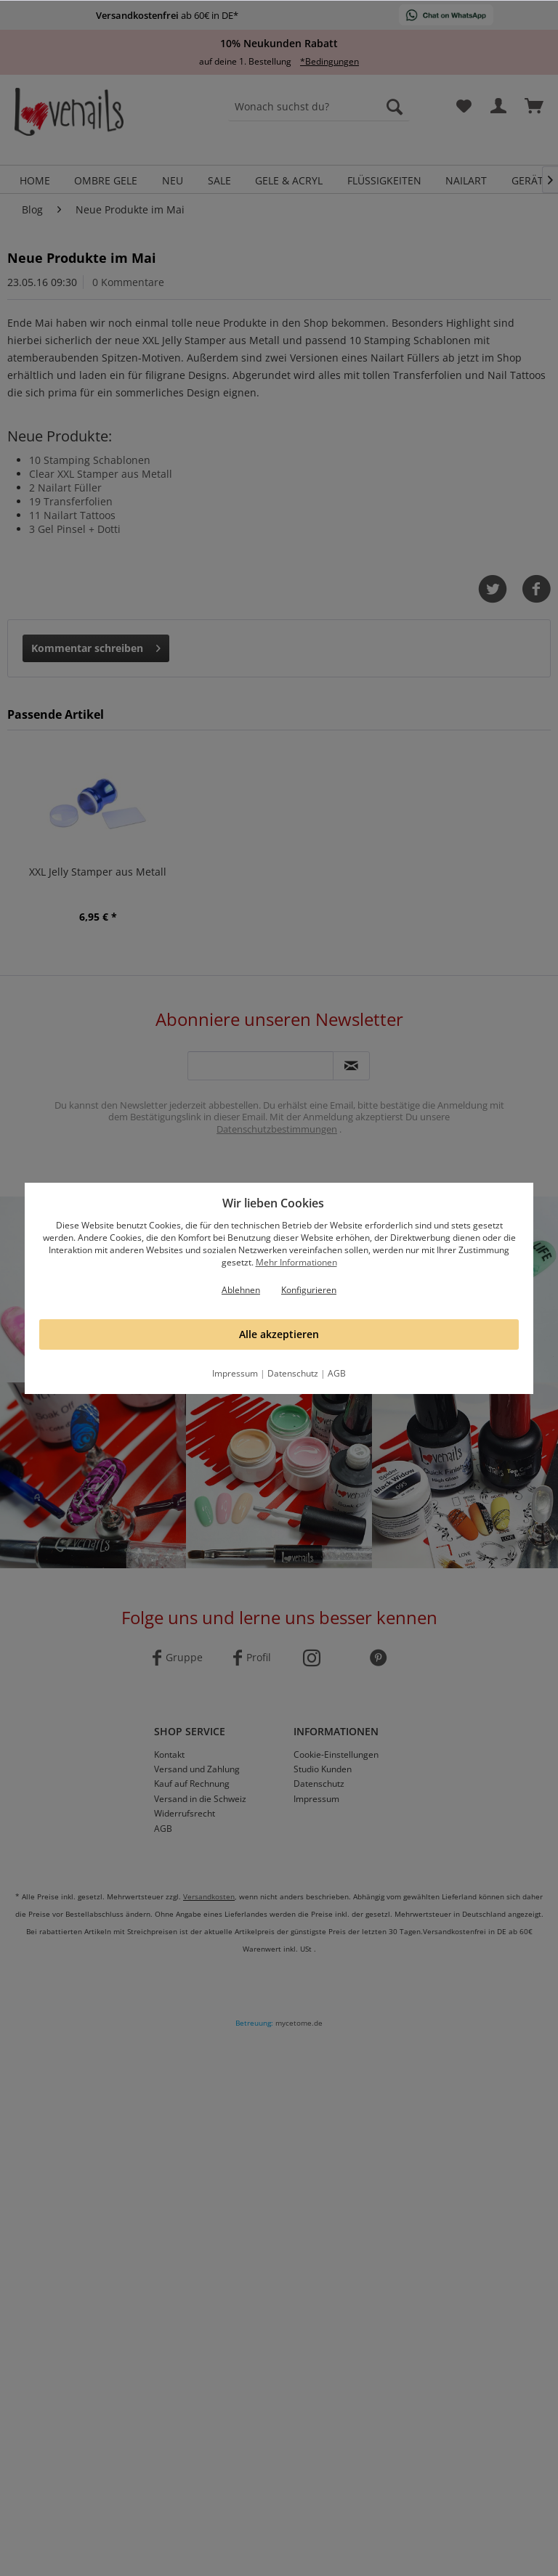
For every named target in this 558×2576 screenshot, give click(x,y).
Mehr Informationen (296, 1262)
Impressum (235, 1373)
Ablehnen (241, 1290)
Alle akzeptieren (279, 1334)
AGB (337, 1373)
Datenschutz (292, 1373)
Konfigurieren (308, 1290)
